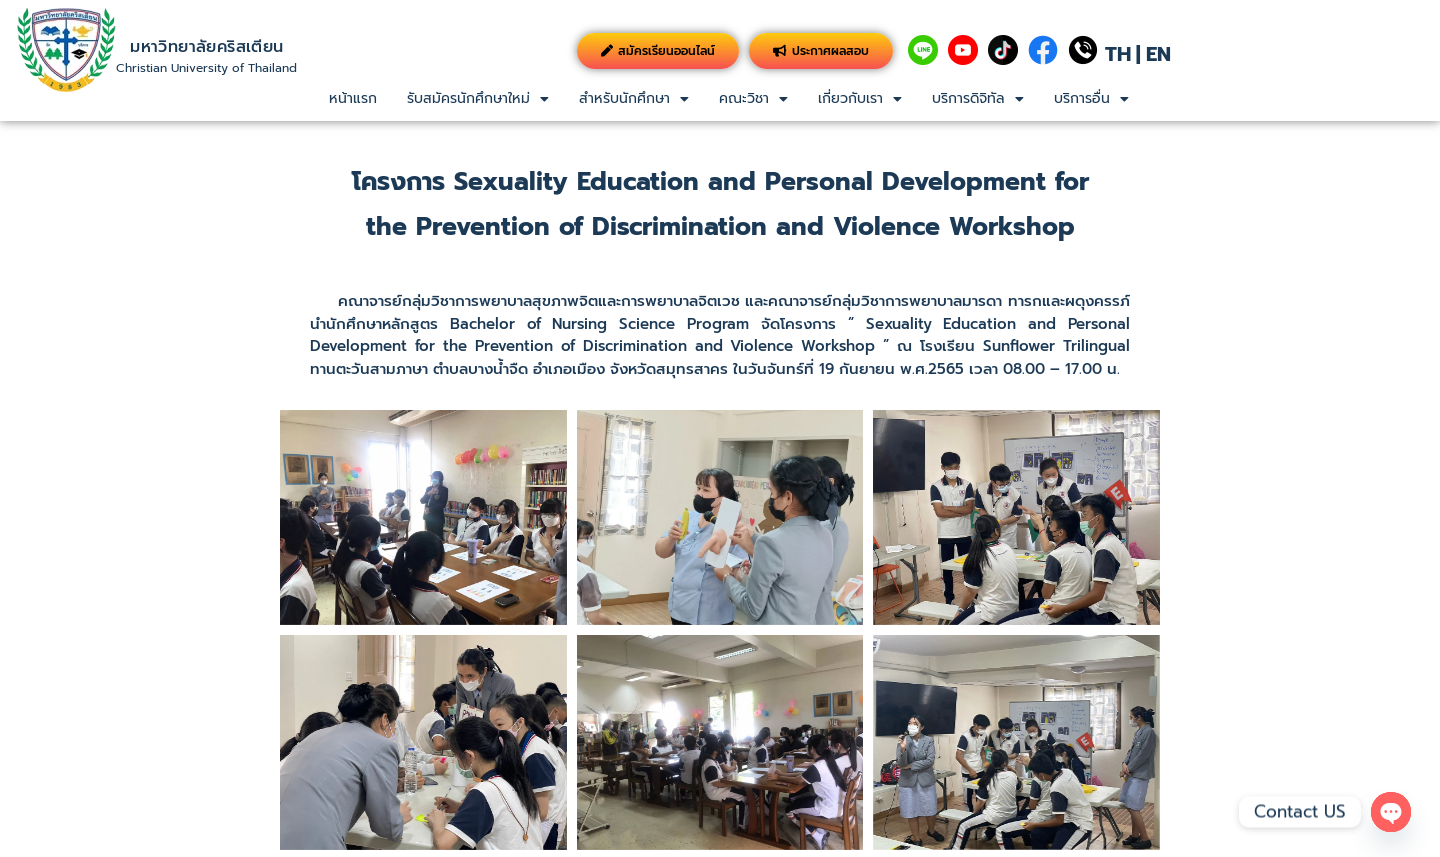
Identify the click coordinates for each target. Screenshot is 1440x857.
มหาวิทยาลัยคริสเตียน (206, 47)
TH (1118, 54)
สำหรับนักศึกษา (634, 98)
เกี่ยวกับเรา (860, 98)
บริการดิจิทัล (978, 98)
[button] (478, 99)
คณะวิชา (753, 98)
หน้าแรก (353, 98)
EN (1158, 54)
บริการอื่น (1091, 98)
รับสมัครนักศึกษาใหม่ (478, 98)
